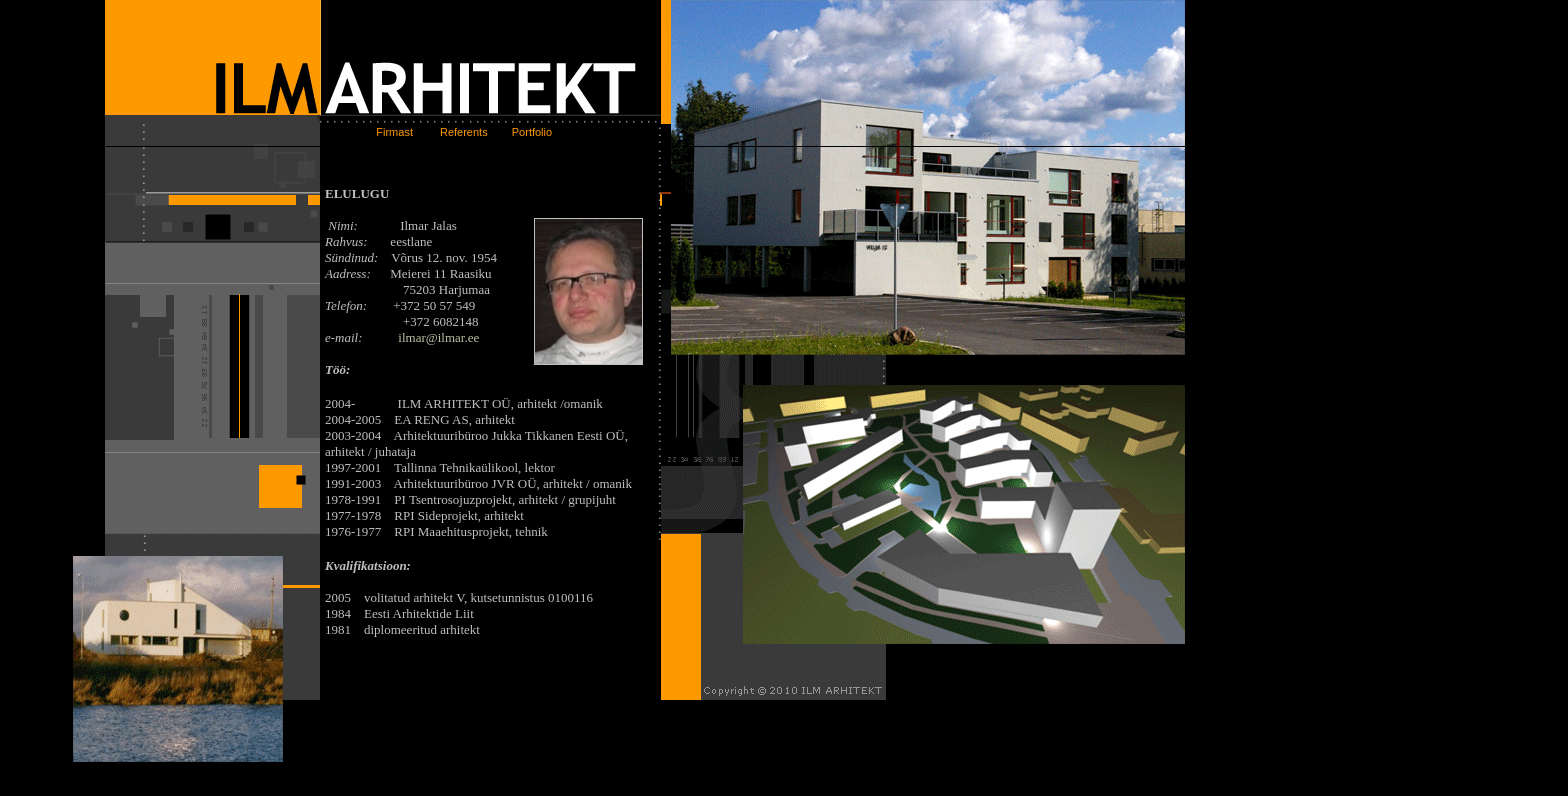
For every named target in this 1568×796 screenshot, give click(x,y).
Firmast (387, 132)
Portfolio (530, 132)
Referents (465, 132)
